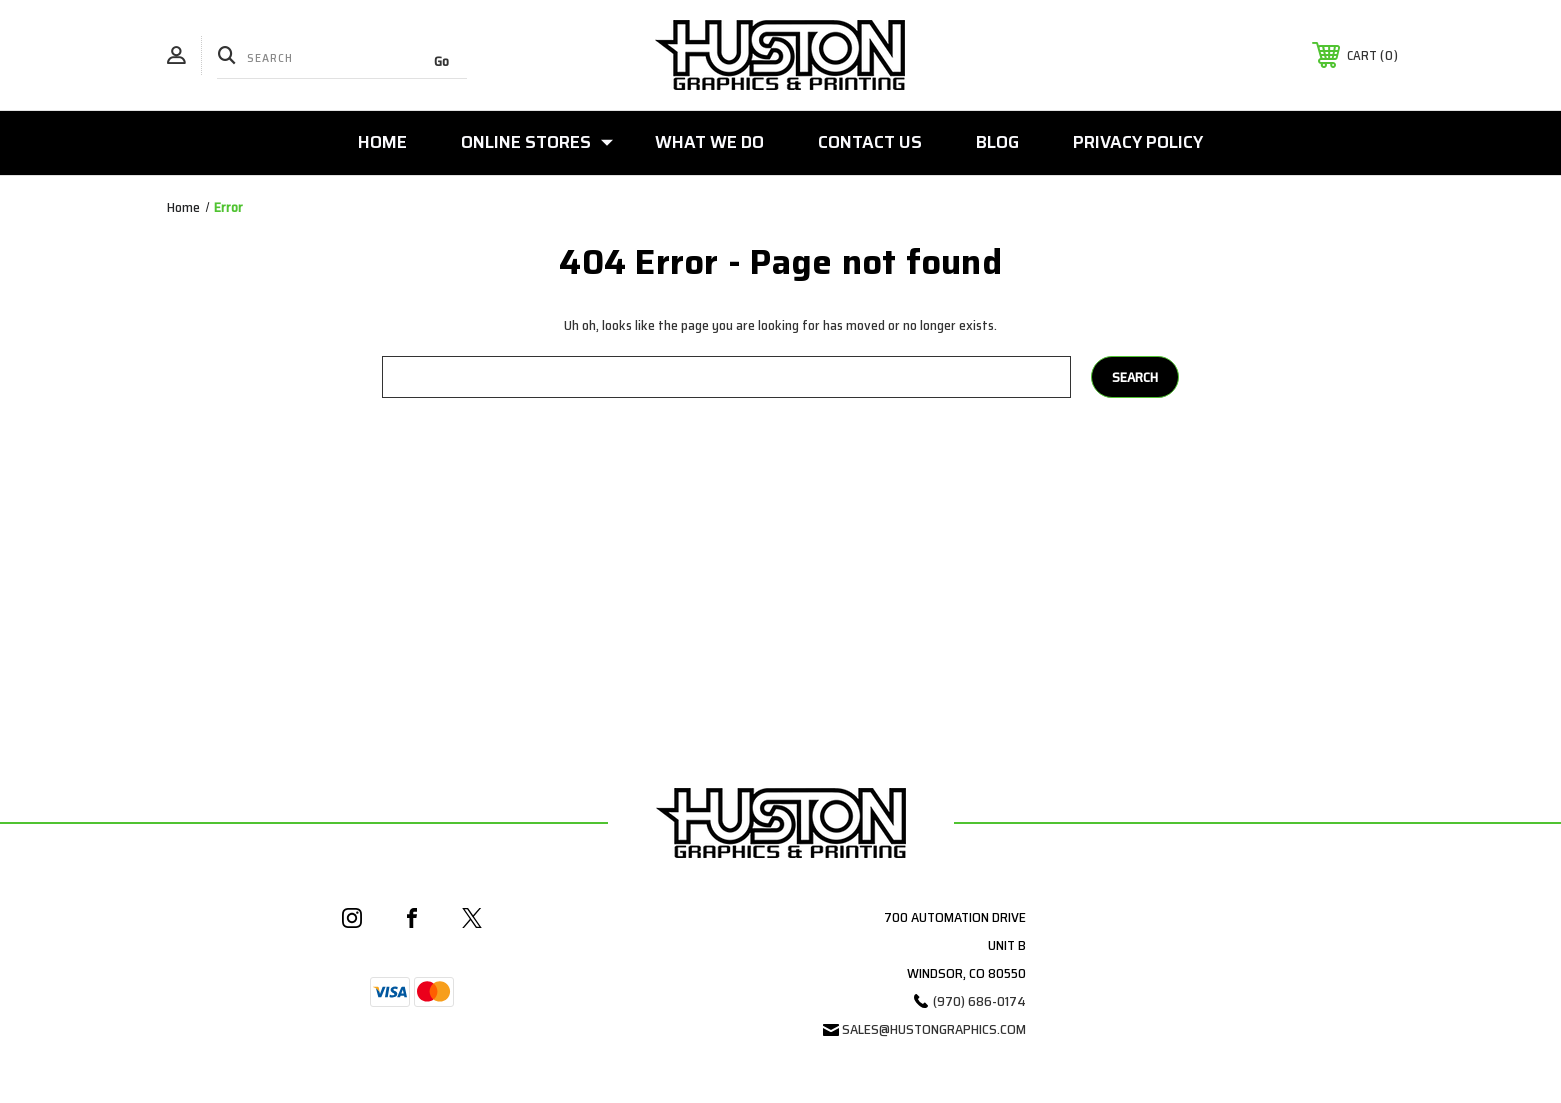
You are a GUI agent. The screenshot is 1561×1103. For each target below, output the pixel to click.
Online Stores (537, 142)
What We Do (709, 142)
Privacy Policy (1138, 142)
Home (382, 142)
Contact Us (870, 142)
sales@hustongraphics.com (934, 1029)
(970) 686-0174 (979, 1001)
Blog (997, 142)
